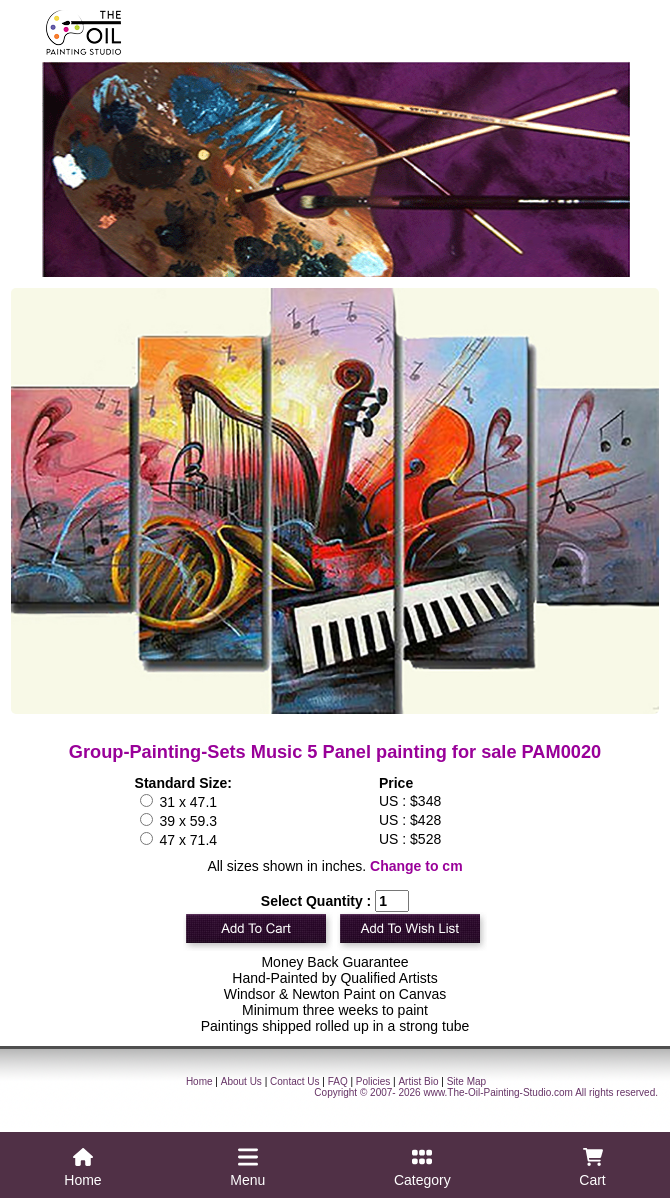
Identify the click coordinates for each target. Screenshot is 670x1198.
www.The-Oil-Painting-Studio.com (498, 1092)
